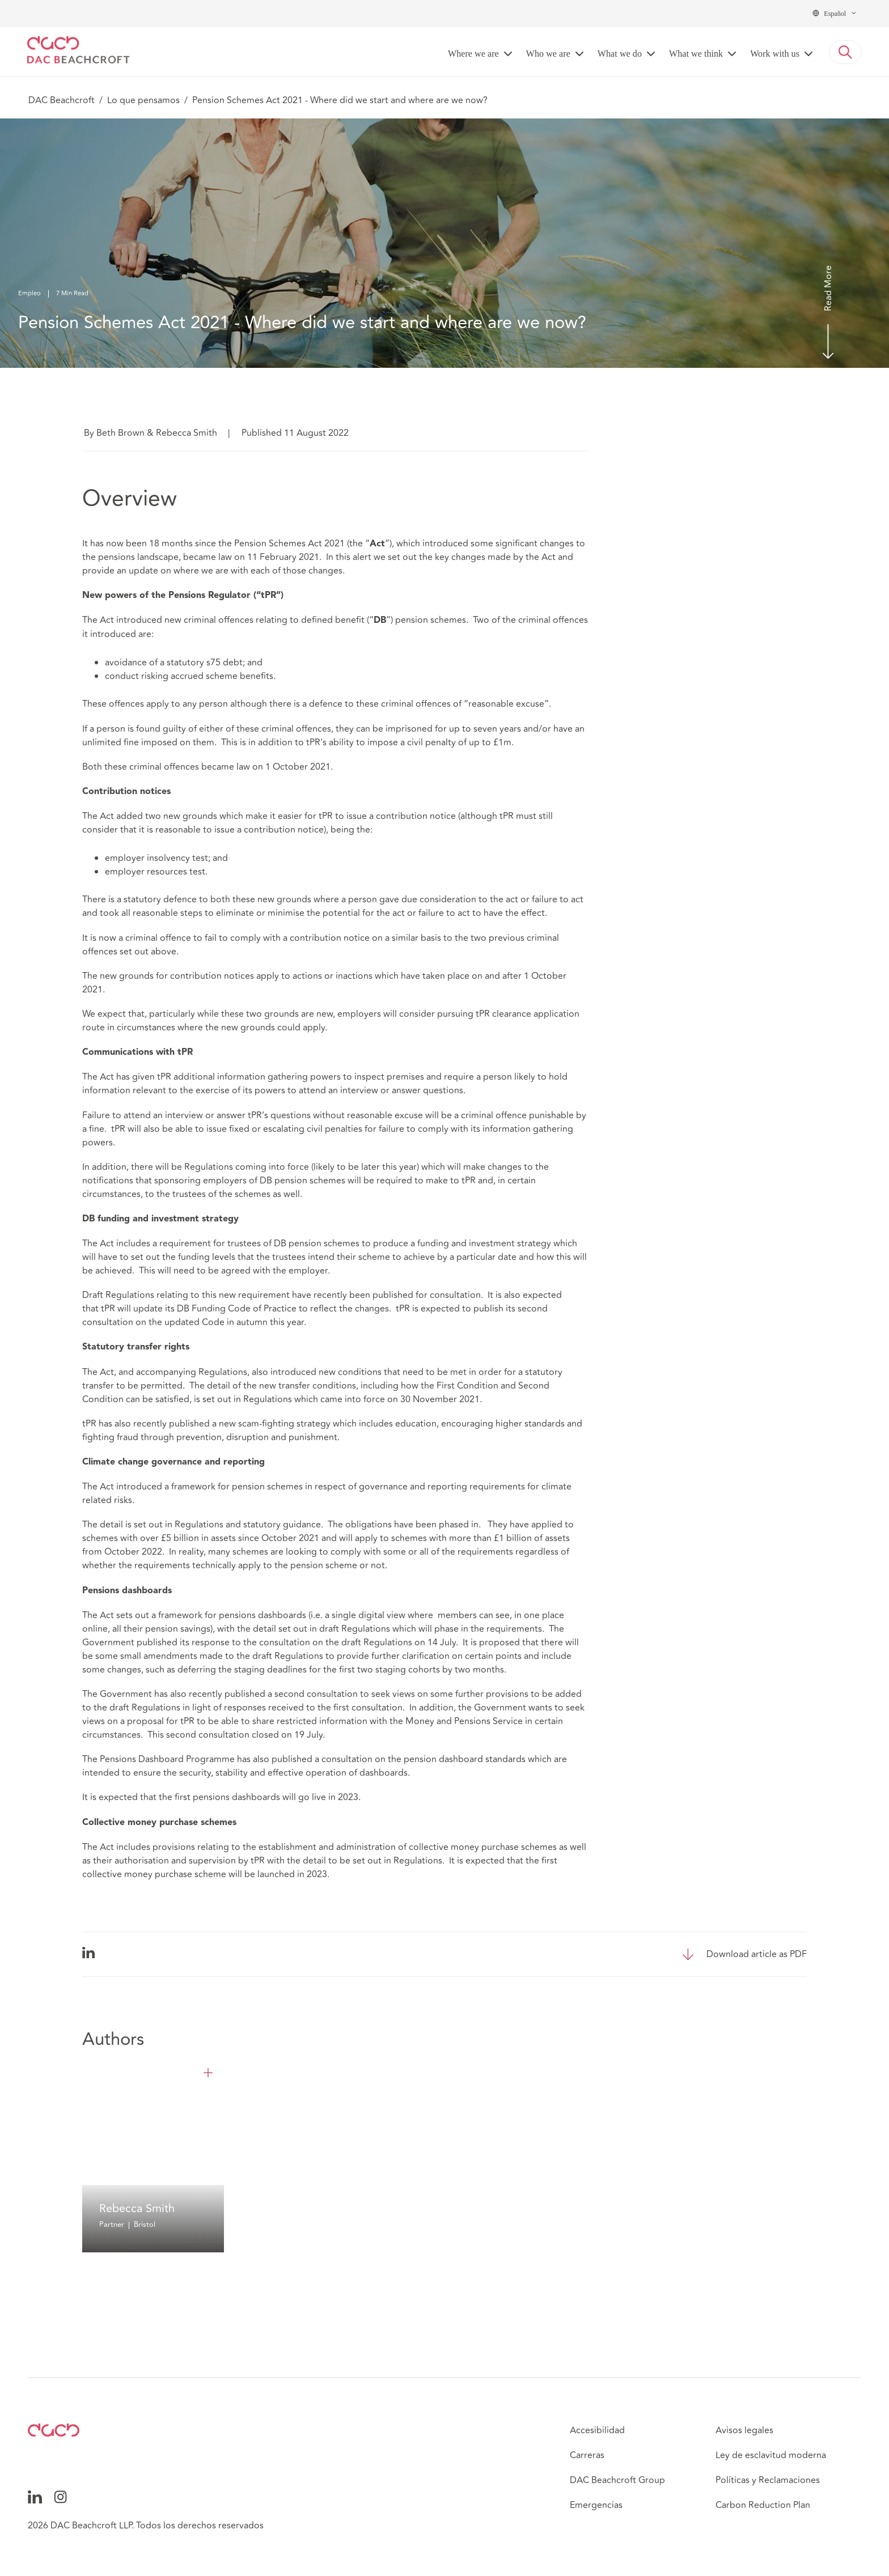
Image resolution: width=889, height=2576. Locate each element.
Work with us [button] (774, 53)
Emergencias (596, 2505)
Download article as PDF (756, 1954)
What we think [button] (696, 53)
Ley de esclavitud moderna (771, 2455)
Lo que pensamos (143, 100)
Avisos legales (744, 2430)
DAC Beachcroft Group (617, 2480)
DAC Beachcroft (61, 100)
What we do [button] (620, 53)
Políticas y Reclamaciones (768, 2480)
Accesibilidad (597, 2430)
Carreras (587, 2455)
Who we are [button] (548, 53)
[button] (845, 52)
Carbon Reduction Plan (763, 2505)
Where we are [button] (473, 53)
